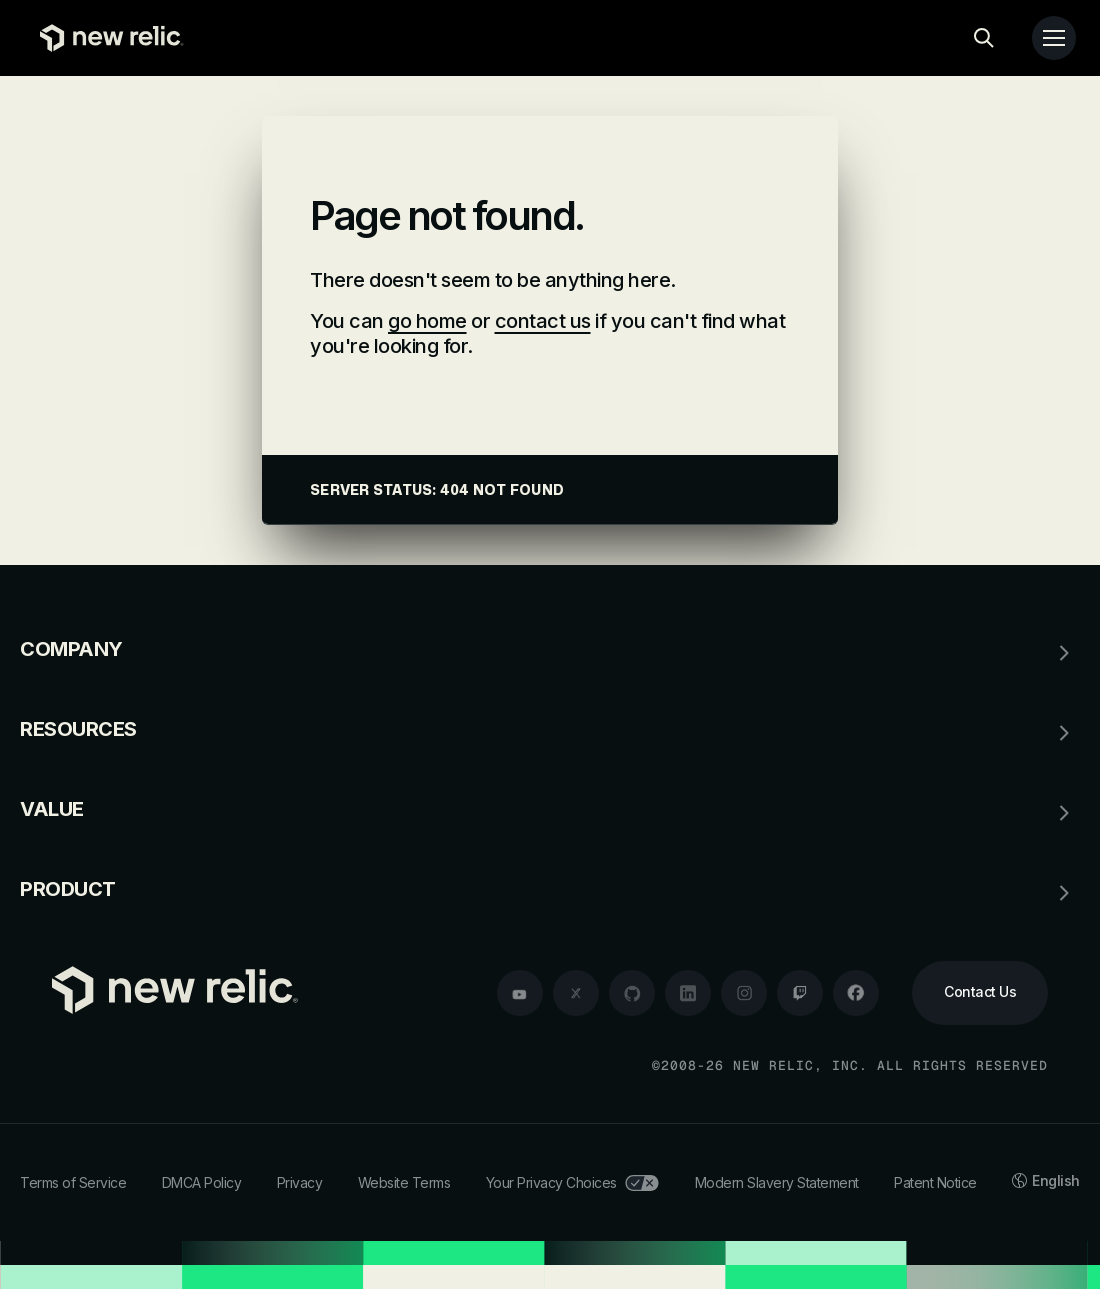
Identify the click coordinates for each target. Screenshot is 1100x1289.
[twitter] (576, 993)
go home (427, 321)
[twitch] (800, 993)
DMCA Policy (202, 1182)
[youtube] (520, 993)
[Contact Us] (980, 993)
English (1046, 1180)
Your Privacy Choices (572, 1182)
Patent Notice (935, 1182)
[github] (632, 993)
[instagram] (744, 993)
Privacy (300, 1182)
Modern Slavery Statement (777, 1182)
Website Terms (404, 1182)
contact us (543, 321)
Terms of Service (73, 1182)
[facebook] (856, 993)
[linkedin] (688, 993)
